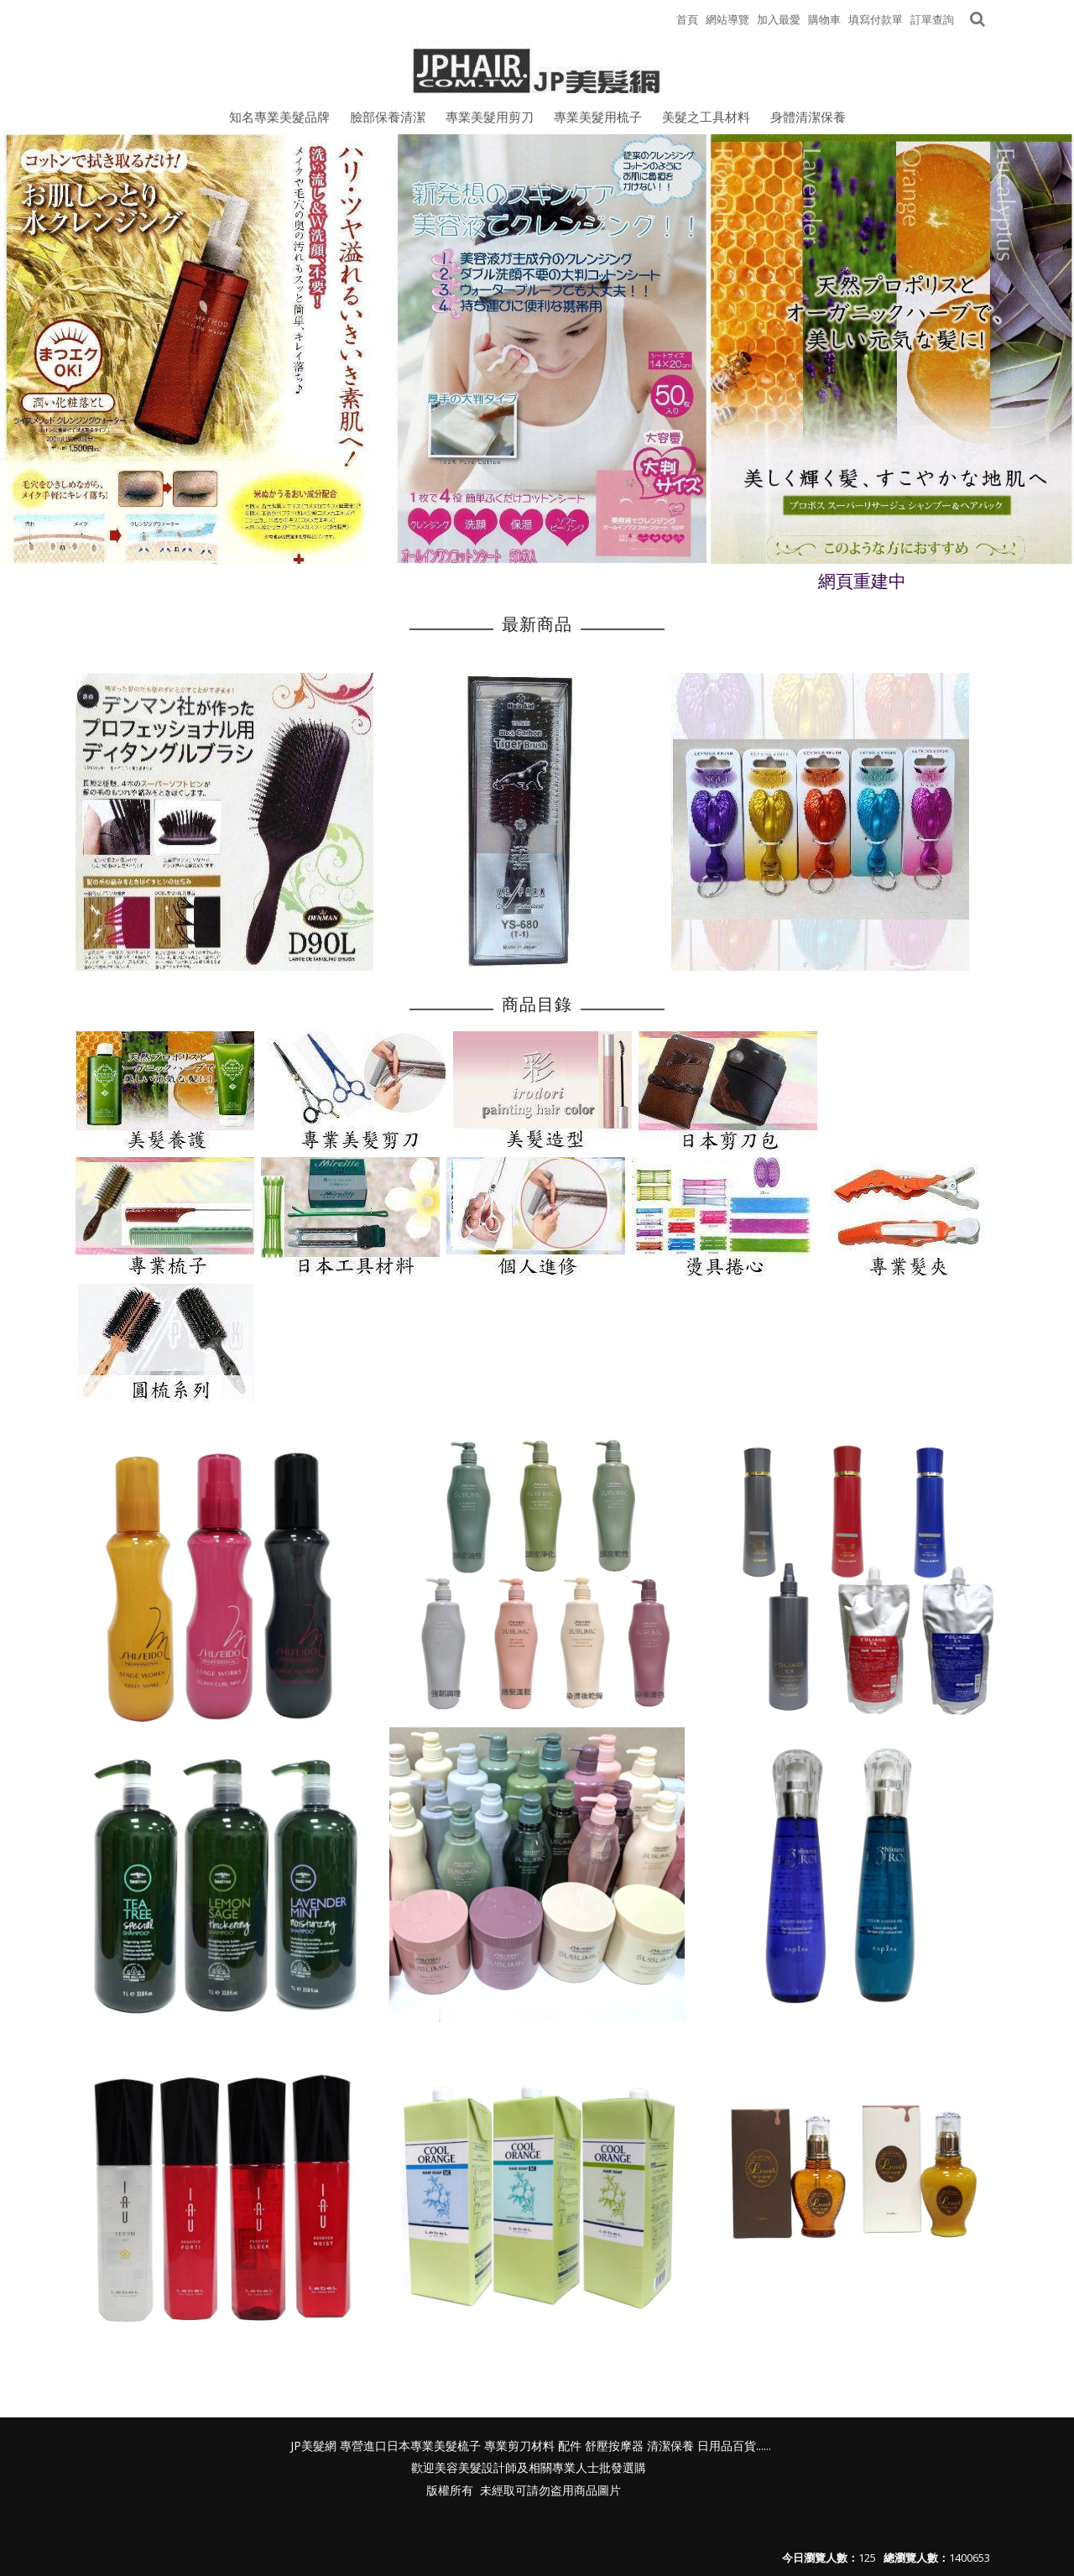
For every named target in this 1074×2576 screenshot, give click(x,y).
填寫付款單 (875, 19)
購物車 (824, 19)
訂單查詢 (932, 19)
